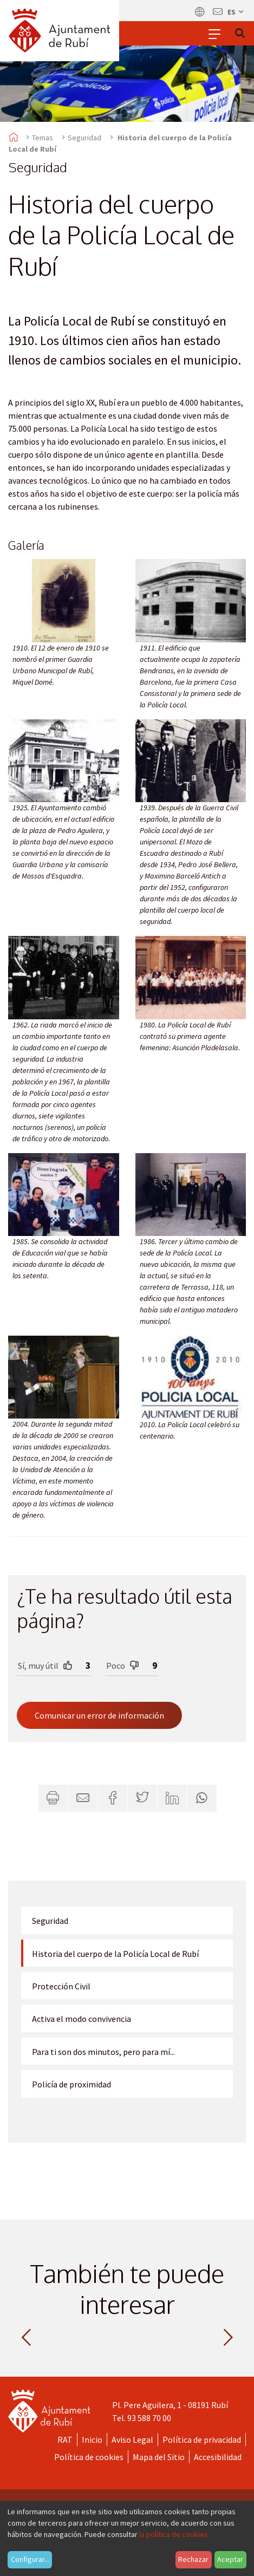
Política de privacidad (201, 2439)
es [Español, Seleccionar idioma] (236, 12)
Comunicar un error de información (99, 1715)
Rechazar (193, 2559)
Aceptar (230, 2559)
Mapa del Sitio (159, 2456)
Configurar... (30, 2559)
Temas (42, 137)
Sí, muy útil (45, 1665)
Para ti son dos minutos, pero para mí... (103, 2051)
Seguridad (84, 137)
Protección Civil (61, 1986)
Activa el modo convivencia (81, 2018)
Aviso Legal (132, 2439)
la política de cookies (173, 2534)
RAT (65, 2439)
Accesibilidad (218, 2456)
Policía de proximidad (71, 2084)
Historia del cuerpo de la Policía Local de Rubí (115, 1953)
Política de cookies (88, 2456)
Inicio (92, 2439)
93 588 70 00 (149, 2417)
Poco (122, 1665)
